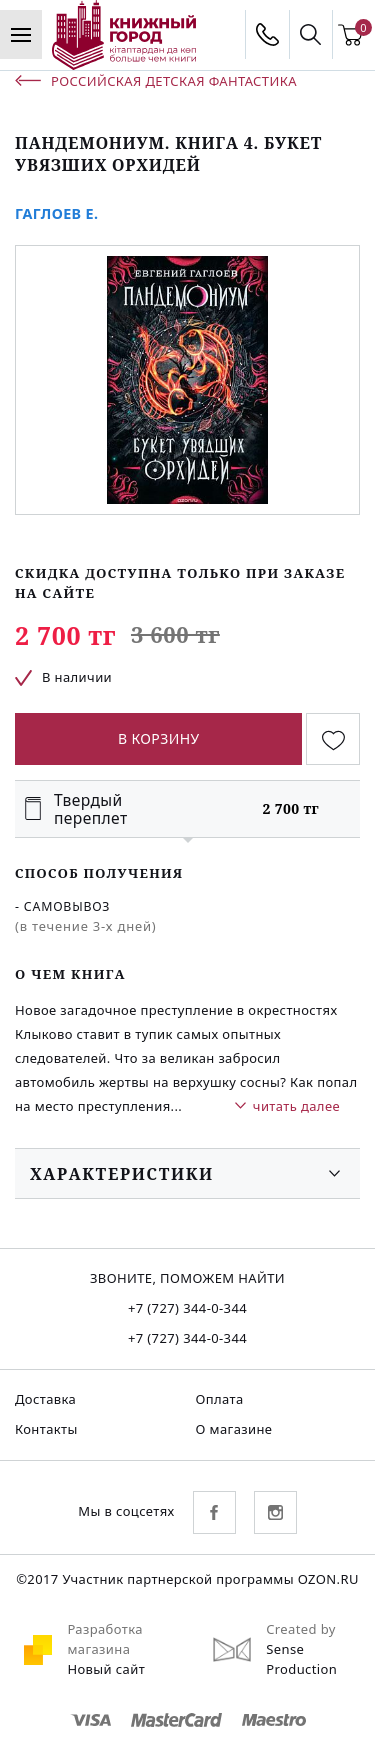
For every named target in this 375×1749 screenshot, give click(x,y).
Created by (301, 1629)
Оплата (220, 1399)
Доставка (45, 1399)
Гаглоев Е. (56, 213)
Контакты (46, 1429)
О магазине (234, 1429)
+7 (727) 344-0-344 (187, 1308)
